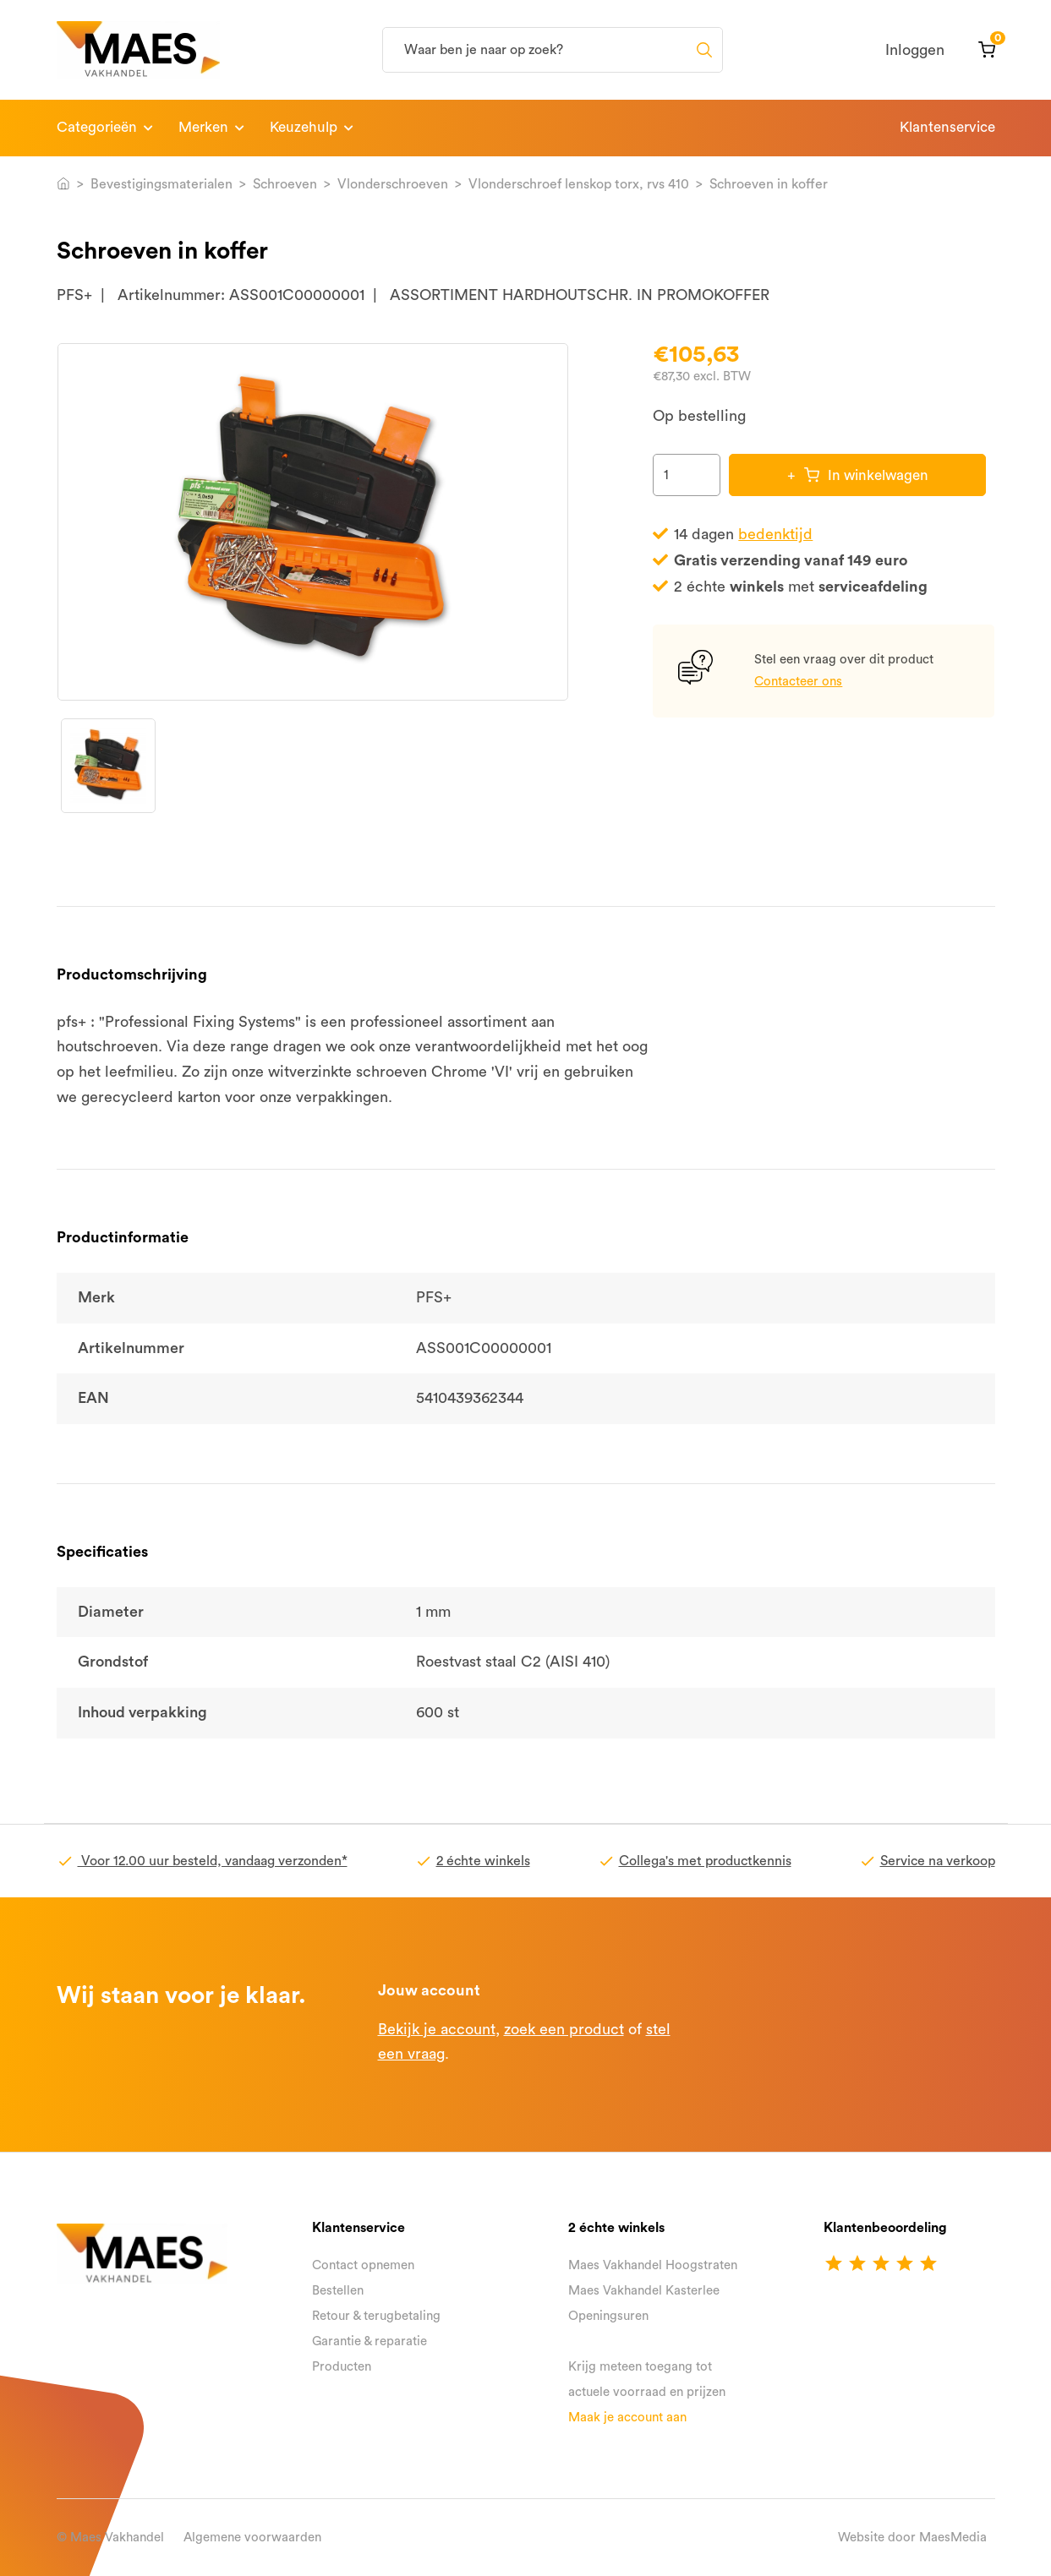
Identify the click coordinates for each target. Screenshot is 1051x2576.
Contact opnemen (363, 2265)
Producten (341, 2366)
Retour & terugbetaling (376, 2316)
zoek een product (564, 2029)
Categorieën (97, 127)
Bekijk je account (436, 2029)
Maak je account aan (627, 2417)
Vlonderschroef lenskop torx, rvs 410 (578, 184)
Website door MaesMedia (912, 2537)
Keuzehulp (303, 127)
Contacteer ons (798, 681)
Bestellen (338, 2290)
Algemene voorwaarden (252, 2537)
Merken (203, 127)
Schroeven (285, 184)
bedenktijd (775, 534)
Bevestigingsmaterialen (161, 184)
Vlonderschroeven (392, 184)
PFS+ (74, 295)
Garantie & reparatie (369, 2341)
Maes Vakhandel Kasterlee (644, 2290)
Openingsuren (608, 2316)
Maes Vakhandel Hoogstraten (652, 2265)
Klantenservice (947, 127)
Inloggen (914, 49)
